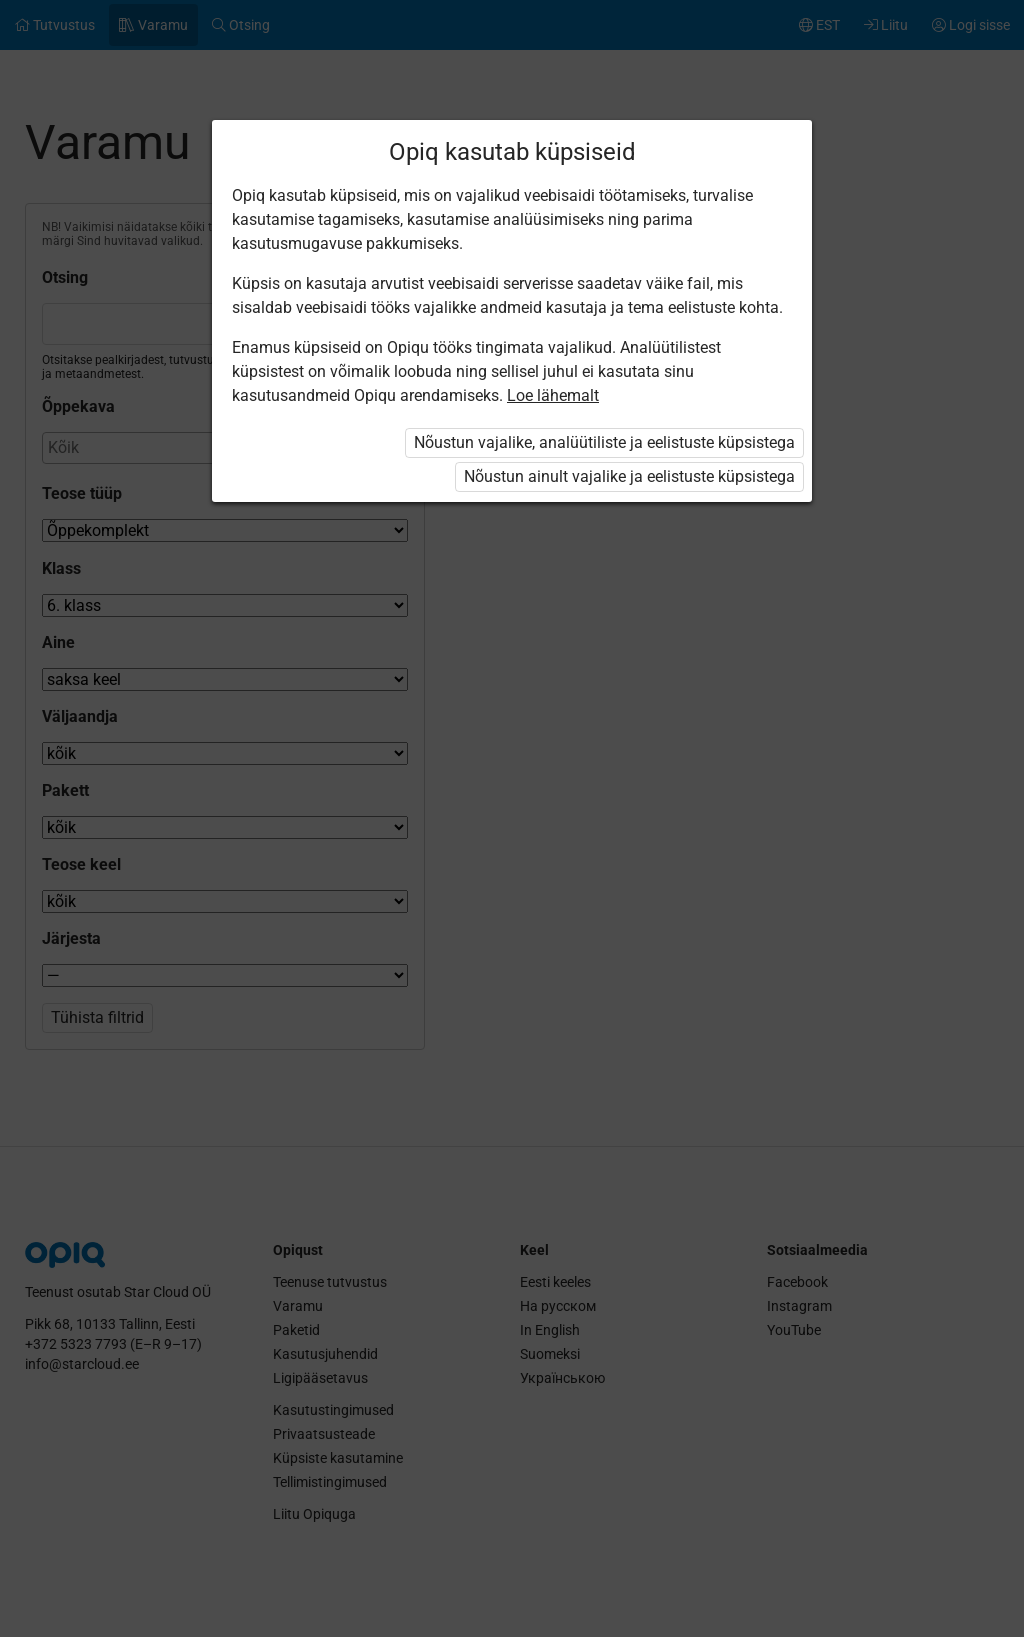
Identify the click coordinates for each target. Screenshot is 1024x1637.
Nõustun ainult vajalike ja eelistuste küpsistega (629, 476)
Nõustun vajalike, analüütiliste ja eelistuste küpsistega (604, 442)
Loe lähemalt (553, 395)
